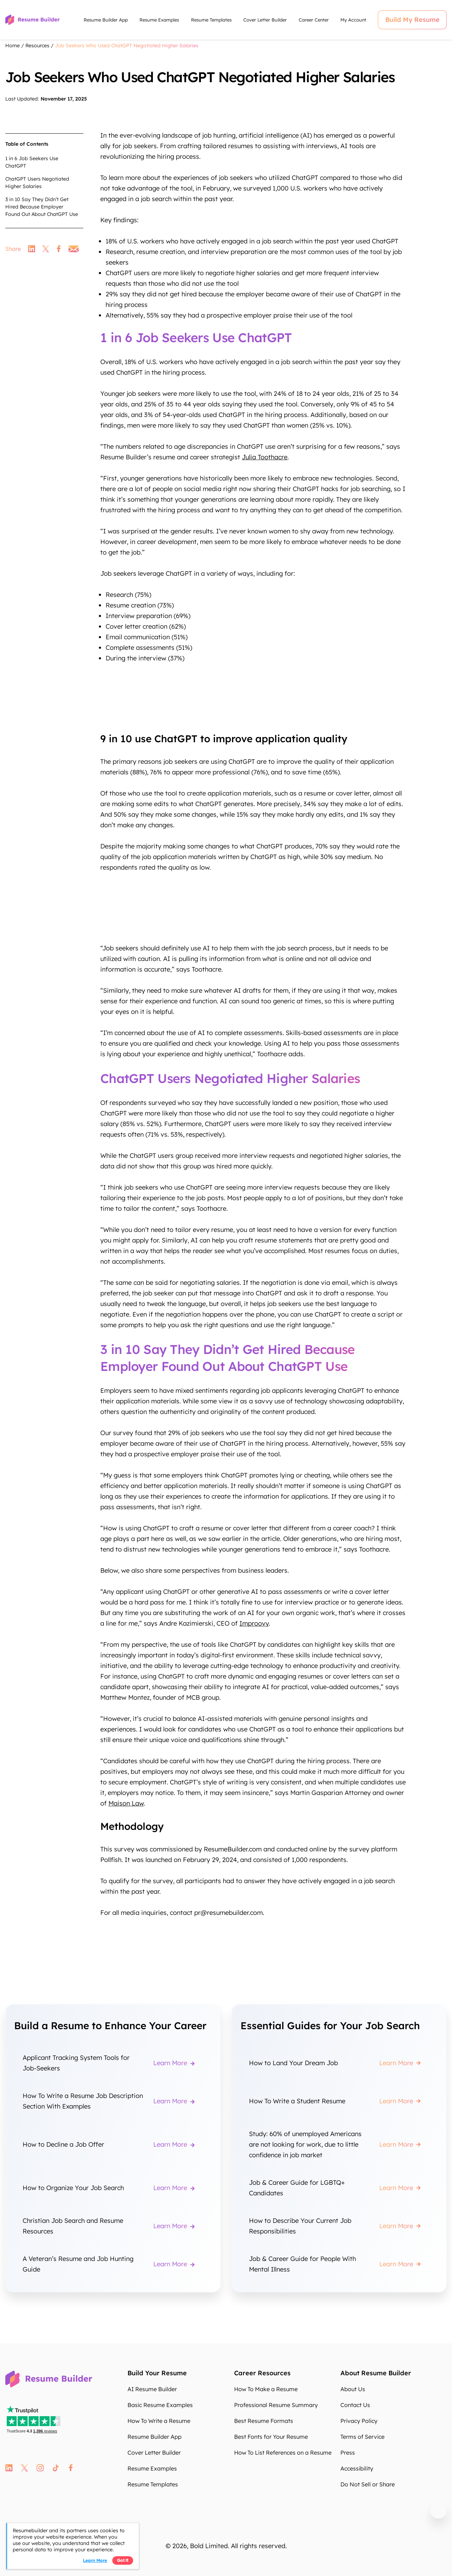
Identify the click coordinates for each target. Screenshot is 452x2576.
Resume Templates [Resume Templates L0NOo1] (152, 2484)
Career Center (314, 20)
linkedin (9, 2468)
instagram (40, 2468)
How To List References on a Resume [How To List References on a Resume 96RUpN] (283, 2452)
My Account (353, 20)
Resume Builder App (106, 20)
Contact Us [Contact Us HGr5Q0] (355, 2404)
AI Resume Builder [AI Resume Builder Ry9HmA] (152, 2389)
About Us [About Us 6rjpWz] (352, 2389)
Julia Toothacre (264, 457)
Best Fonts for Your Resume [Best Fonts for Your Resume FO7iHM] (271, 2436)
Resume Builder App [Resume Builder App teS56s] (154, 2436)
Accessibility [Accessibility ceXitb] (356, 2468)
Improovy (254, 1623)
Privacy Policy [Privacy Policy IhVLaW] (358, 2420)
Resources (37, 45)
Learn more (95, 2560)
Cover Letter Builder (265, 20)
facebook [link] (58, 248)
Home (12, 45)
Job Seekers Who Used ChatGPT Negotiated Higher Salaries (126, 45)
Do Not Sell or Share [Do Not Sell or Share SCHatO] (367, 2484)
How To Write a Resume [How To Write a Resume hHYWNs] (158, 2420)
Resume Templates (211, 20)
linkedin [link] (31, 248)
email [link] (74, 248)
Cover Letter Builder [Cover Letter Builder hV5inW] (154, 2452)
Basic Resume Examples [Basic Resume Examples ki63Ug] (160, 2404)
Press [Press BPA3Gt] (347, 2452)
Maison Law (126, 1803)
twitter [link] (45, 248)
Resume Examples (159, 20)
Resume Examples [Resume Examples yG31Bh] (152, 2468)
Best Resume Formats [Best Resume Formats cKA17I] (263, 2420)
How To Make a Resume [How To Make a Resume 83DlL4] (266, 2389)
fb (70, 2468)
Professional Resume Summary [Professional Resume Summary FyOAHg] (276, 2404)
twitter (24, 2468)
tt (56, 2468)
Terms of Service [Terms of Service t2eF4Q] (362, 2436)
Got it (123, 2560)
